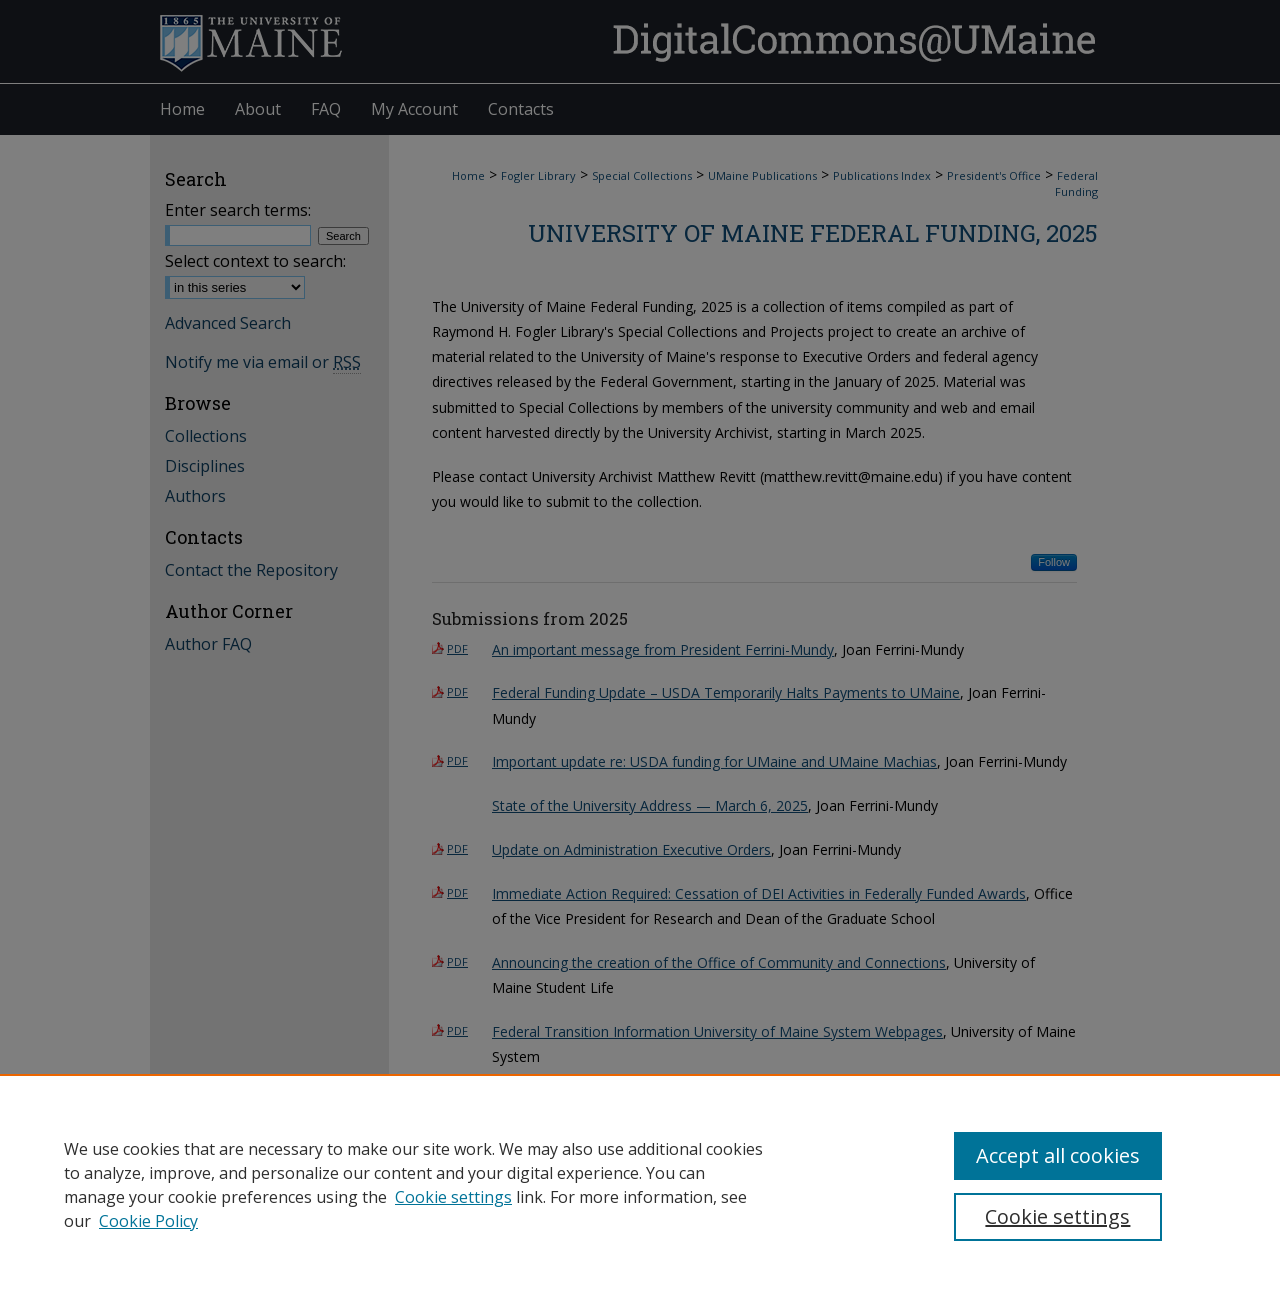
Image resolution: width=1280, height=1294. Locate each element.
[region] (640, 1184)
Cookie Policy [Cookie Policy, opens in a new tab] (148, 1221)
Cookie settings (453, 1197)
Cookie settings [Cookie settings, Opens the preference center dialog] (1057, 1216)
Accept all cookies (1058, 1155)
